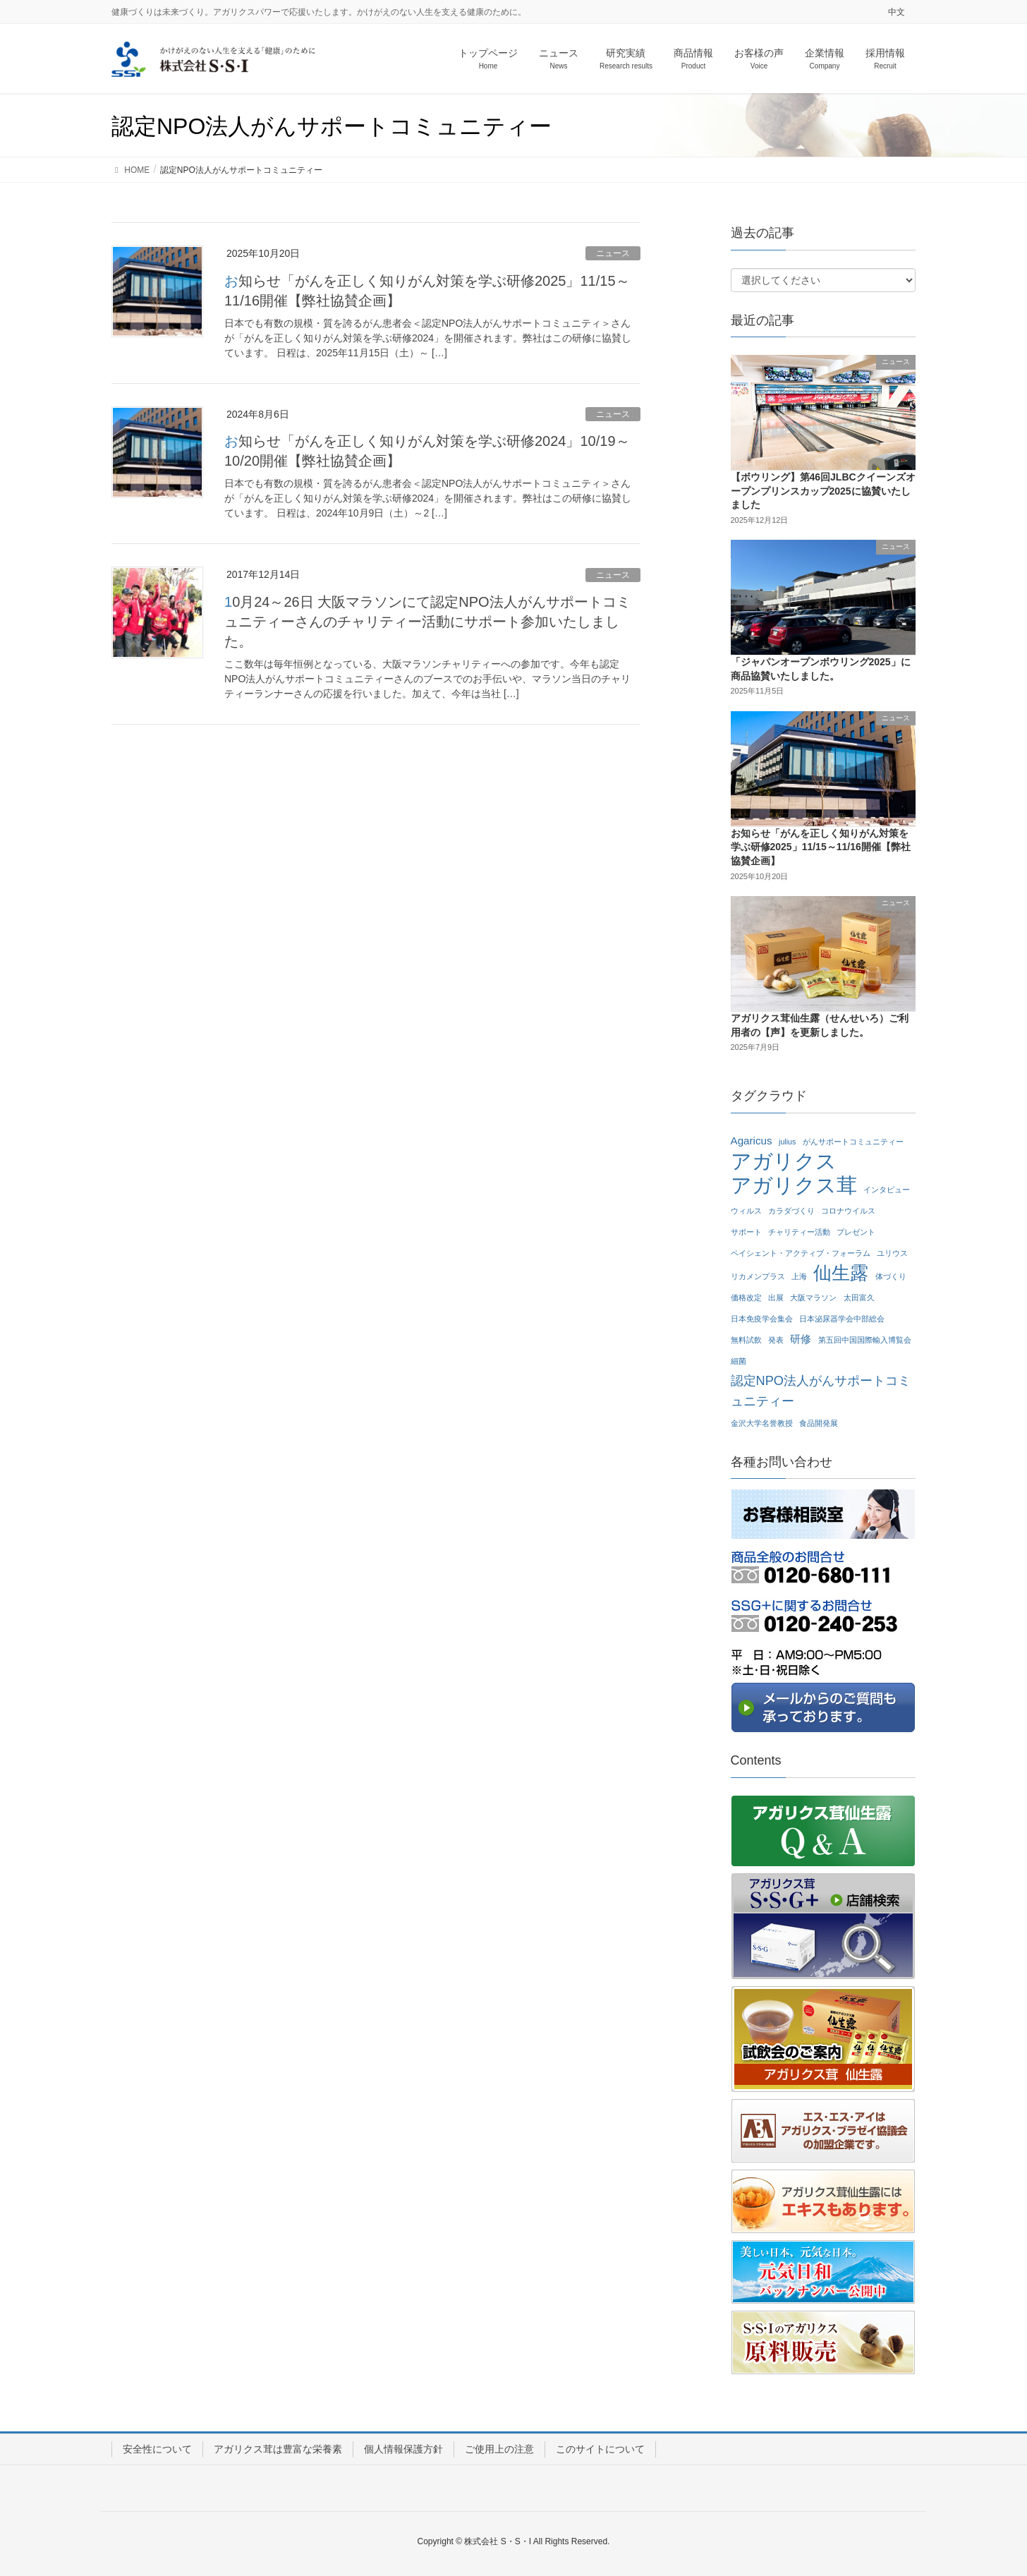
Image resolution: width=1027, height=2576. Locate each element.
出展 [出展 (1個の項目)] (776, 1297)
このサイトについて (600, 2449)
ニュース (613, 253)
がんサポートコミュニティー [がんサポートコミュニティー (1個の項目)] (853, 1141)
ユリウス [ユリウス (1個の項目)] (892, 1253)
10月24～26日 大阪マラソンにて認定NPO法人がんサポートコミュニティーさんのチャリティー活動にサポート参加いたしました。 (427, 621)
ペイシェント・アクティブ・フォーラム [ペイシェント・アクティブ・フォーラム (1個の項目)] (800, 1253)
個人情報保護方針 (403, 2449)
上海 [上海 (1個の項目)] (799, 1276)
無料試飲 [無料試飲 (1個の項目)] (746, 1340)
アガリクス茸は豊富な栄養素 (278, 2449)
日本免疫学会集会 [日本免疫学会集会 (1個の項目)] (762, 1318)
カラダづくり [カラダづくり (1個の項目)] (791, 1211)
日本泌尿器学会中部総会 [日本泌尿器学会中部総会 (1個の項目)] (842, 1318)
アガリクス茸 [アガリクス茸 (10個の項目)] (794, 1185)
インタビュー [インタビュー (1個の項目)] (886, 1189)
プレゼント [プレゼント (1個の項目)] (856, 1232)
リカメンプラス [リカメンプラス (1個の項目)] (758, 1276)
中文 (896, 12)
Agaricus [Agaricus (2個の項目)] (751, 1141)
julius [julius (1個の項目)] (787, 1141)
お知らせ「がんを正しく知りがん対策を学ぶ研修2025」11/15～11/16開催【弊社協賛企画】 (821, 847)
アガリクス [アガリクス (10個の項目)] (784, 1161)
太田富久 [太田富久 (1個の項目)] (859, 1297)
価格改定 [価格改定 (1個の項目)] (746, 1297)
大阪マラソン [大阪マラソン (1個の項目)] (813, 1297)
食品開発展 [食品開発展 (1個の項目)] (818, 1423)
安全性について (157, 2449)
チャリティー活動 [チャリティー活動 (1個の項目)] (799, 1232)
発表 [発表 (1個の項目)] (776, 1340)
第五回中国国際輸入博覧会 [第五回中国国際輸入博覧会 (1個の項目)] (864, 1340)
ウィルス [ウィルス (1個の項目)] (746, 1211)
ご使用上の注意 (499, 2449)
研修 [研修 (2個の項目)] (800, 1339)
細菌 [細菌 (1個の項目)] (738, 1361)
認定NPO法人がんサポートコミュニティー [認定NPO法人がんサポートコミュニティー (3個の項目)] (821, 1390)
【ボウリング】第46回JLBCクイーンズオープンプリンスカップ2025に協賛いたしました (823, 490)
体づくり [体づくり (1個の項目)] (890, 1276)
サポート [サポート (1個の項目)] (746, 1232)
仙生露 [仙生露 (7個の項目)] (840, 1273)
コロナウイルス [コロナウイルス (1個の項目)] (848, 1211)
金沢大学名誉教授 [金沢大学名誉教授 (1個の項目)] (762, 1423)
